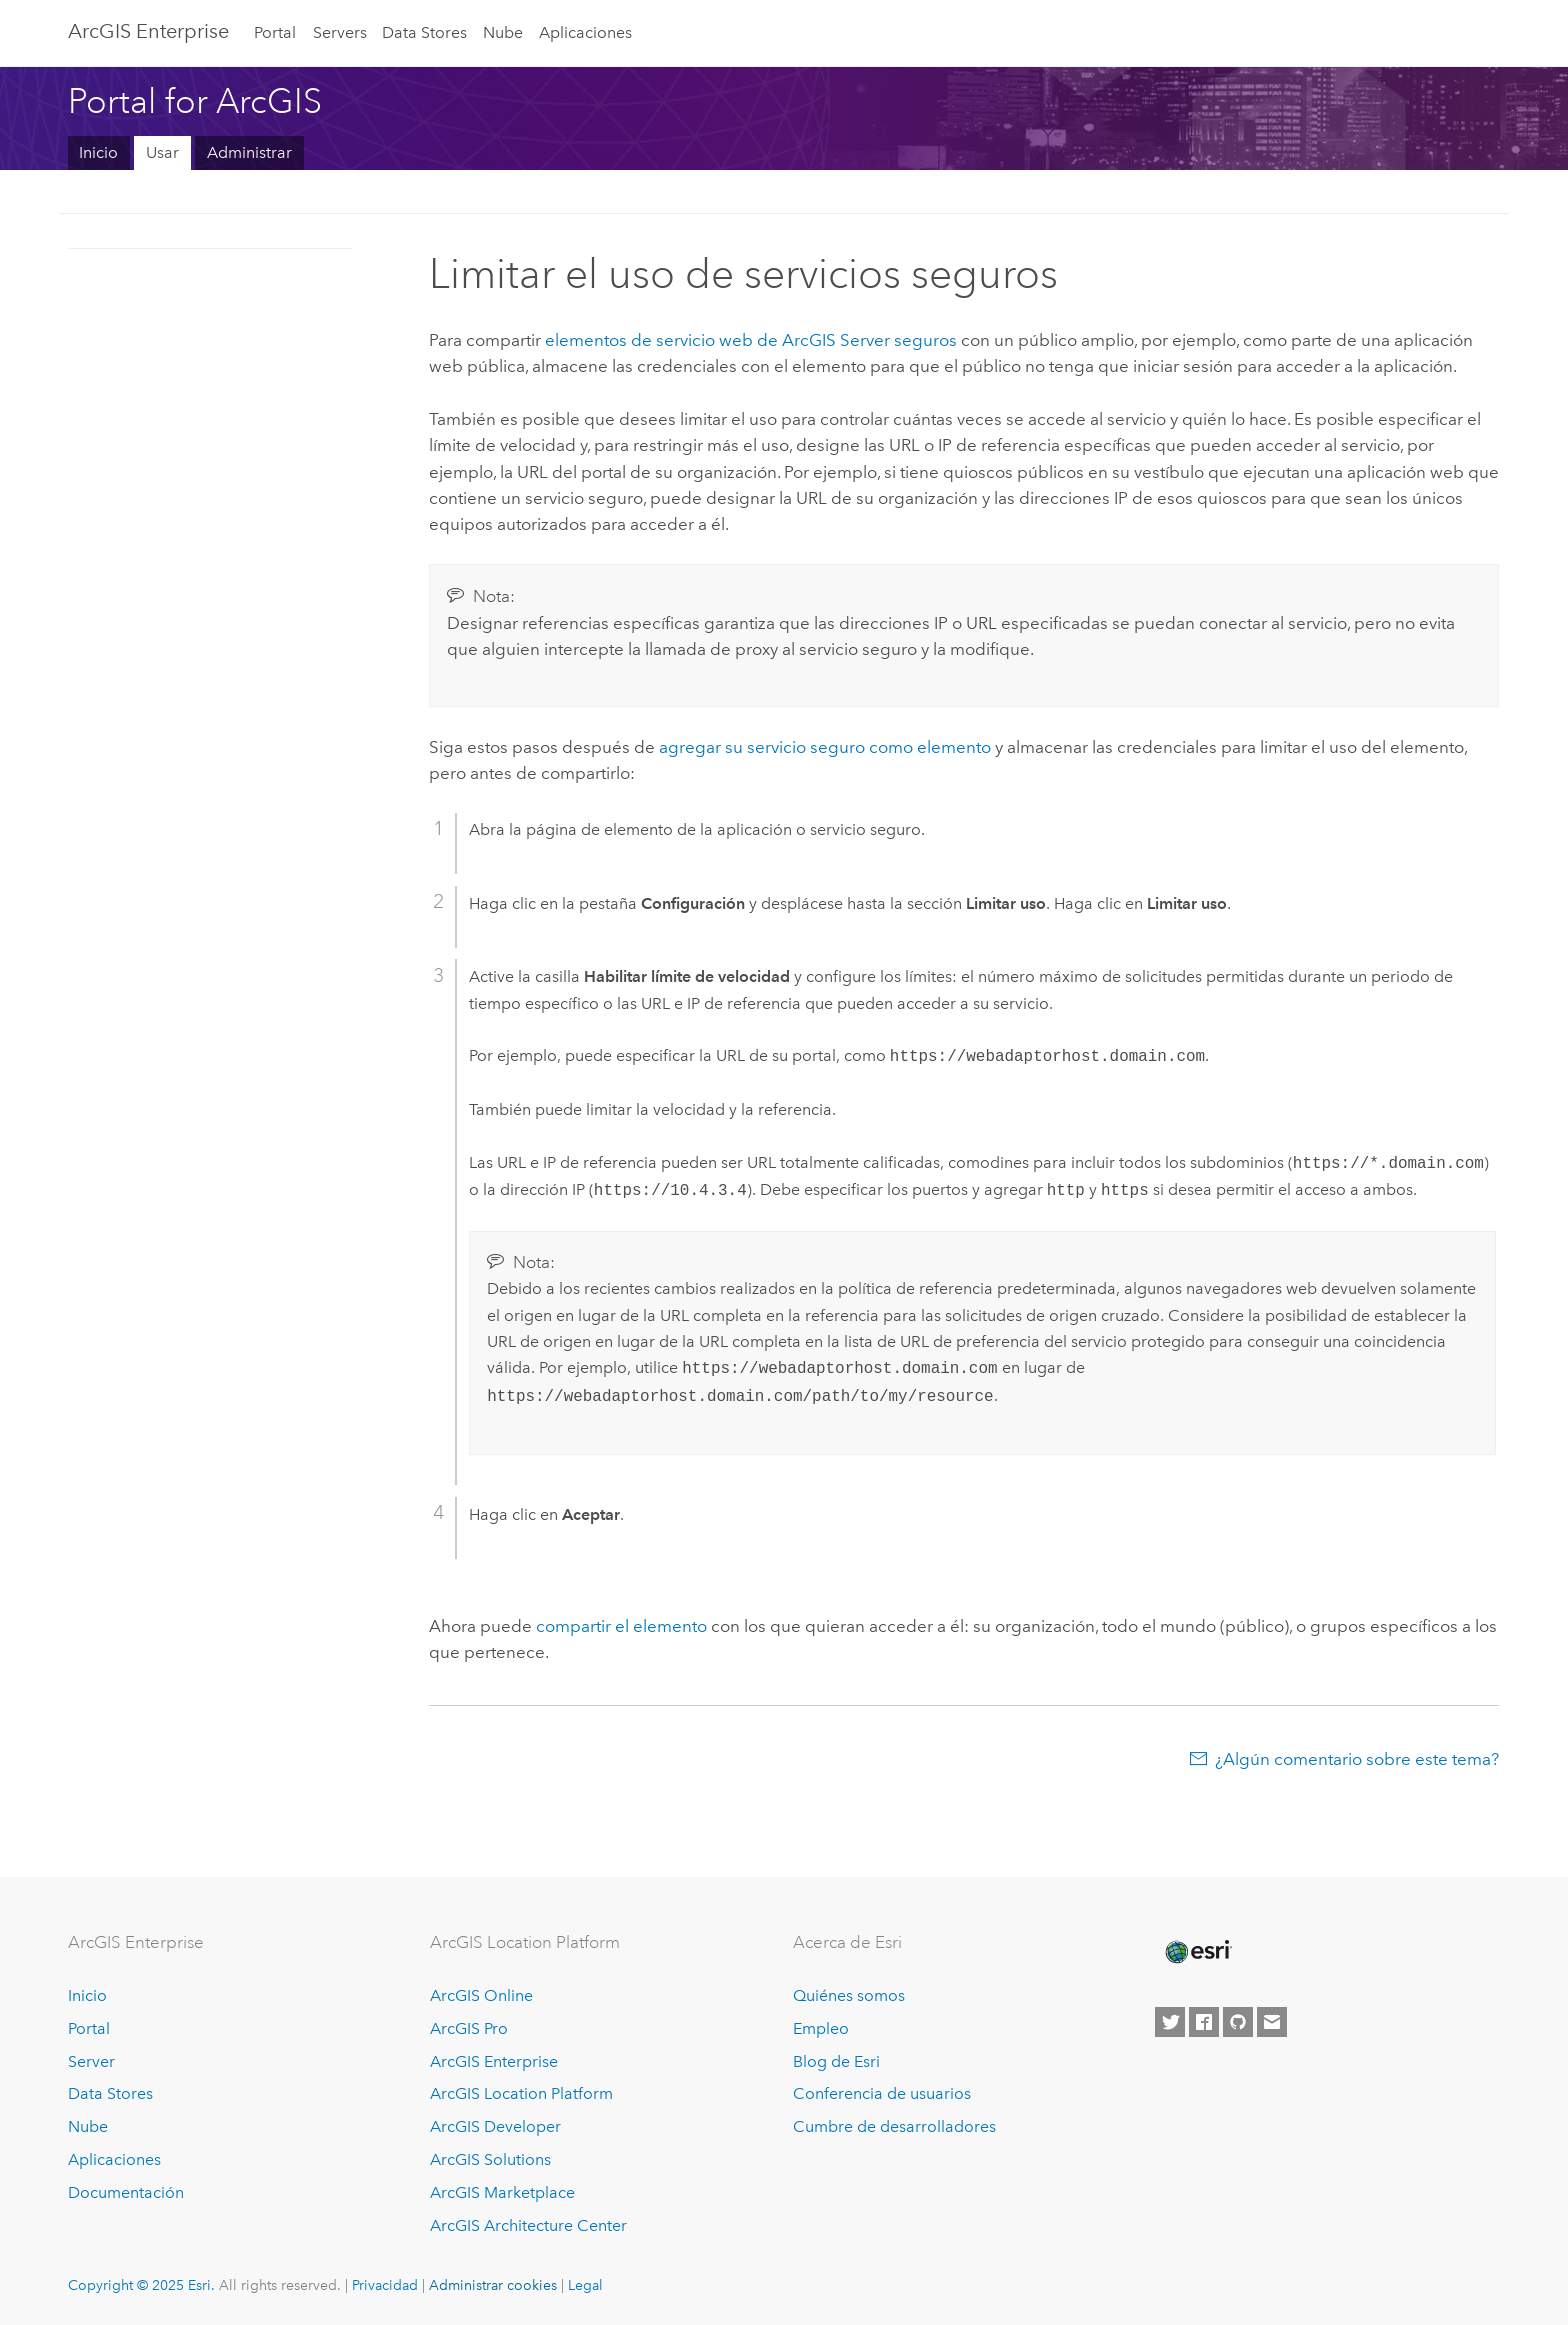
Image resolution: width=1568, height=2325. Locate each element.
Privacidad (385, 2285)
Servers (340, 32)
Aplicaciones (585, 32)
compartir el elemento (621, 1626)
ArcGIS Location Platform (521, 2093)
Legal (585, 2285)
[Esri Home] (1197, 1952)
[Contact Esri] (1272, 2022)
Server (91, 2061)
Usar (162, 152)
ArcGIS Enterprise (148, 31)
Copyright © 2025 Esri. (141, 2285)
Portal (275, 32)
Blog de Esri (836, 2061)
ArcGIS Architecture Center (528, 2225)
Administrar (249, 152)
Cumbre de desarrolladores (894, 2126)
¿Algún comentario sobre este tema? (1357, 1759)
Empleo (821, 2028)
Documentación (126, 2192)
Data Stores (424, 32)
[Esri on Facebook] (1204, 2022)
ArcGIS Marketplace (502, 2192)
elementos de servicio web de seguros (751, 340)
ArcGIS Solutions (490, 2159)
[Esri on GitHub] (1238, 2022)
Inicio (98, 152)
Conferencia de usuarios (882, 2093)
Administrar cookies (493, 2285)
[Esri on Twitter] (1170, 2022)
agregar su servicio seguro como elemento (825, 747)
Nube (503, 32)
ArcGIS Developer (495, 2126)
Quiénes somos (849, 1995)
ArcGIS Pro (469, 2028)
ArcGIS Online (481, 1995)
